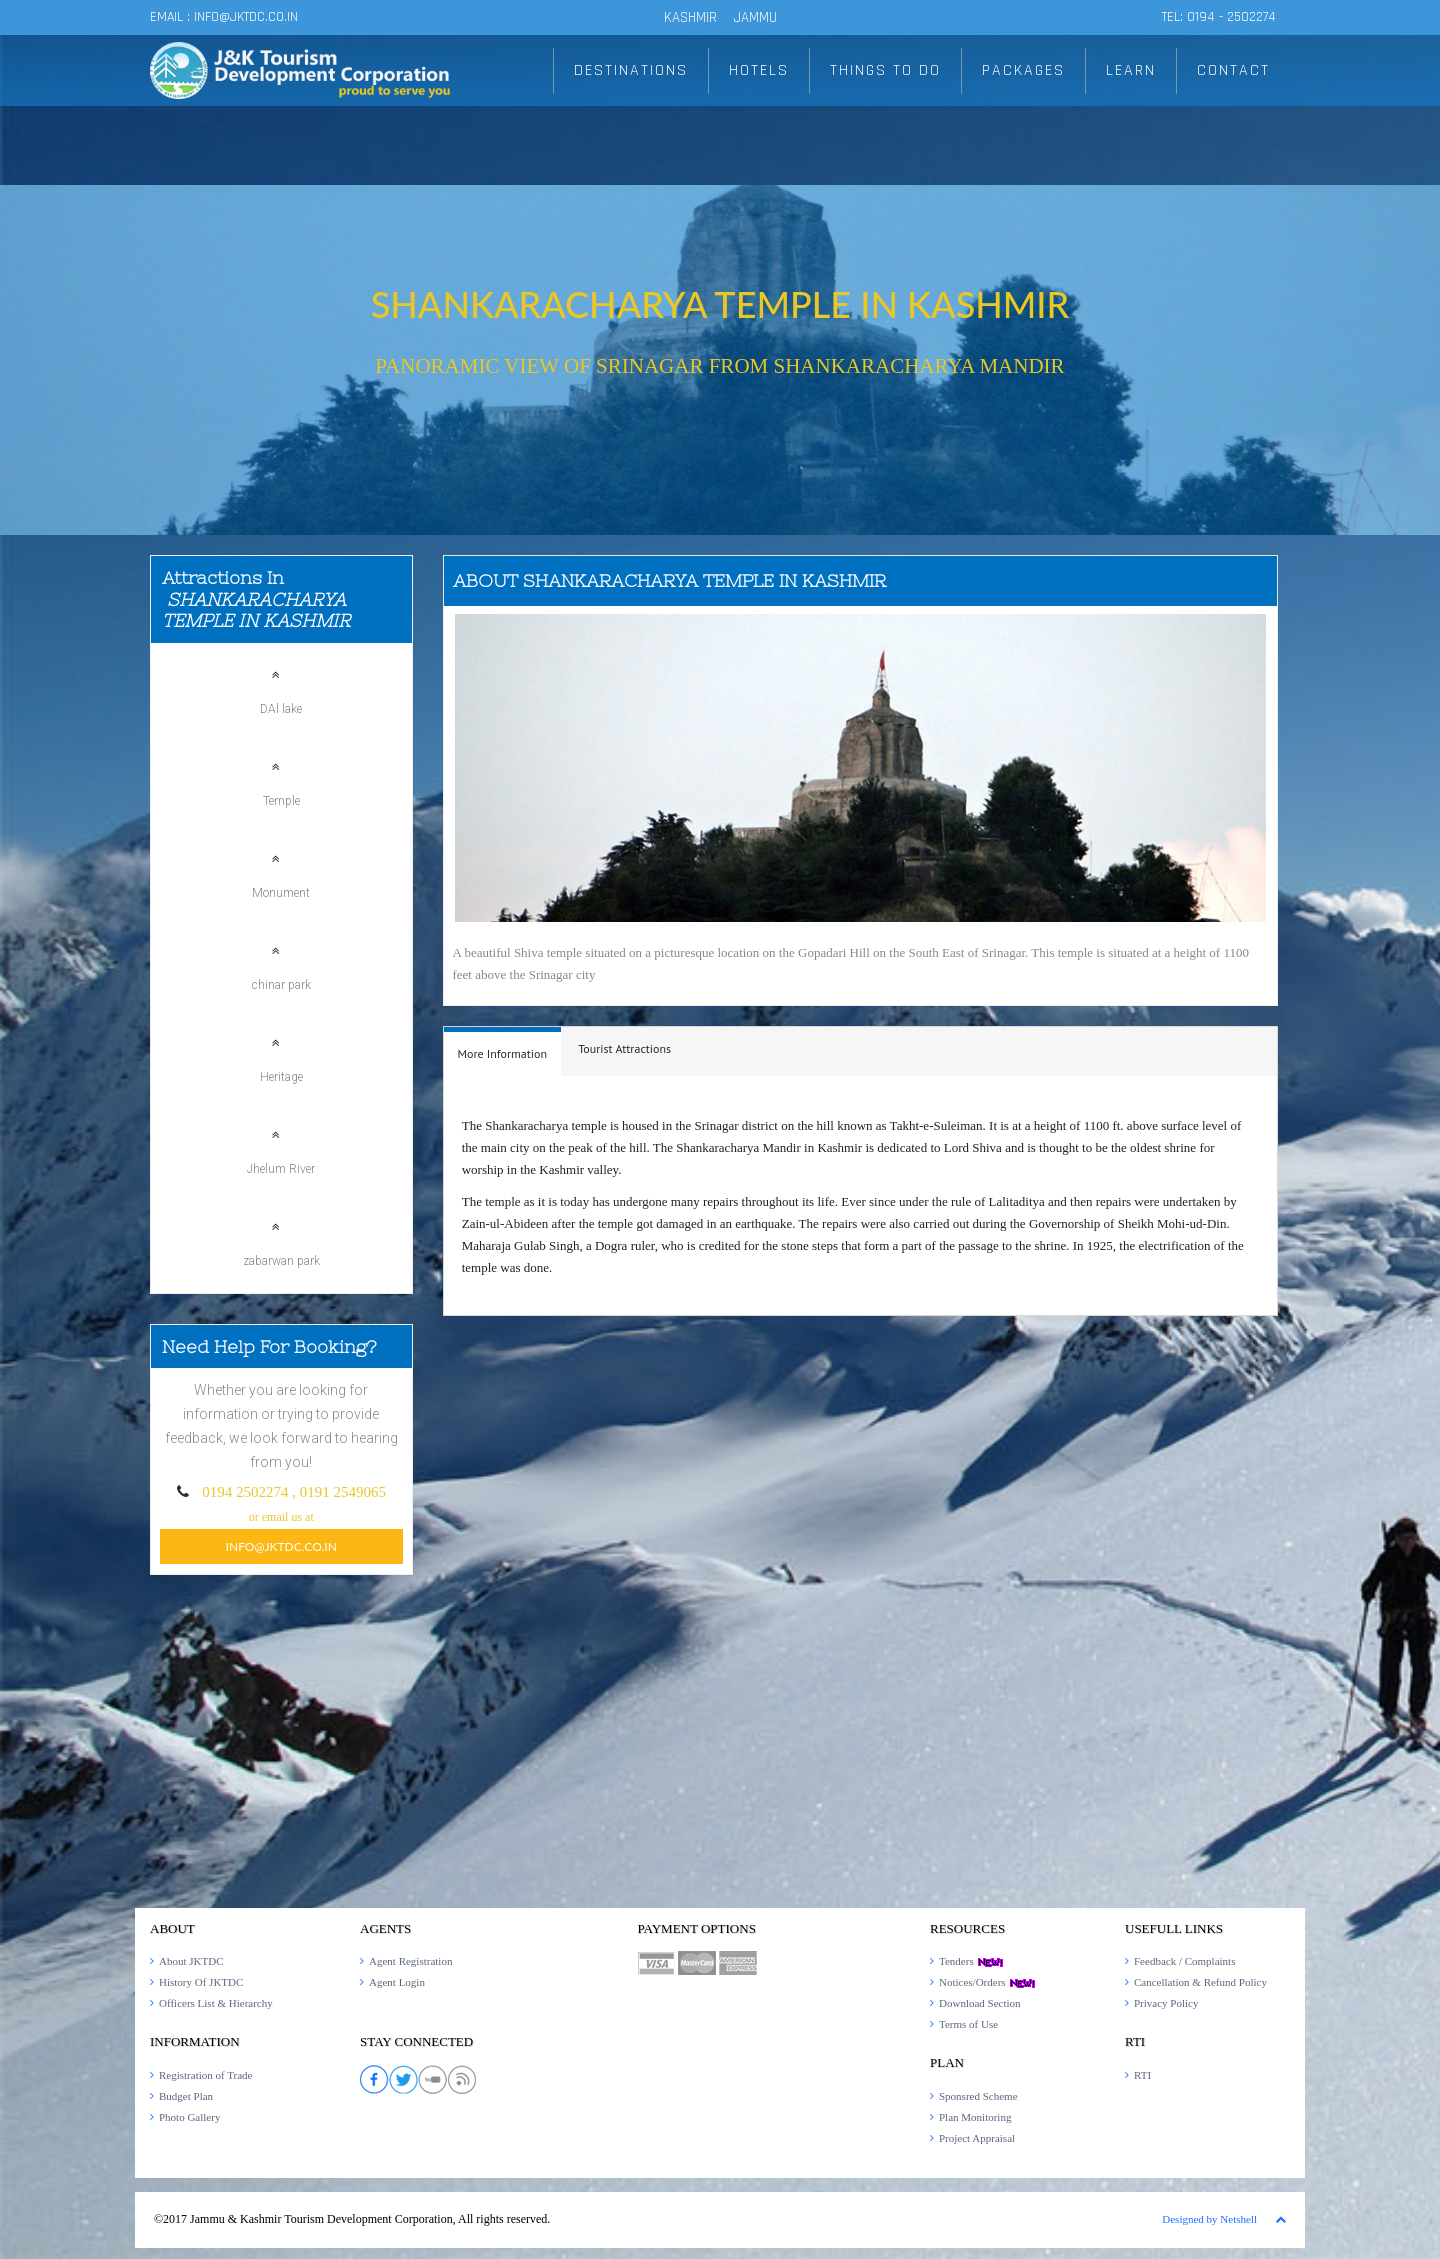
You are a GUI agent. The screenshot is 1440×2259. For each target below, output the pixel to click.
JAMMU (755, 17)
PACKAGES (1023, 70)
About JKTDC (191, 1961)
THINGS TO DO (885, 70)
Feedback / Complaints (1184, 1961)
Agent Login (397, 1982)
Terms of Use (968, 2024)
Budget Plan (186, 2096)
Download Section (980, 2003)
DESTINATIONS (631, 70)
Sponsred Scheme (978, 2096)
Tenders (971, 1961)
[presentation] (503, 1054)
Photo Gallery (189, 2117)
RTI (1142, 2075)
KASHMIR (690, 17)
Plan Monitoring (975, 2117)
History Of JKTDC (201, 1982)
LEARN (1131, 70)
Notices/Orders (987, 1982)
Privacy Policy (1166, 2003)
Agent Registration (410, 1961)
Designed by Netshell (1209, 2219)
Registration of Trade (206, 2075)
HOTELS (759, 70)
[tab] (503, 1051)
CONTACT (1233, 70)
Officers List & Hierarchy (216, 2003)
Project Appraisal (977, 2138)
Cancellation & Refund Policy (1200, 1982)
